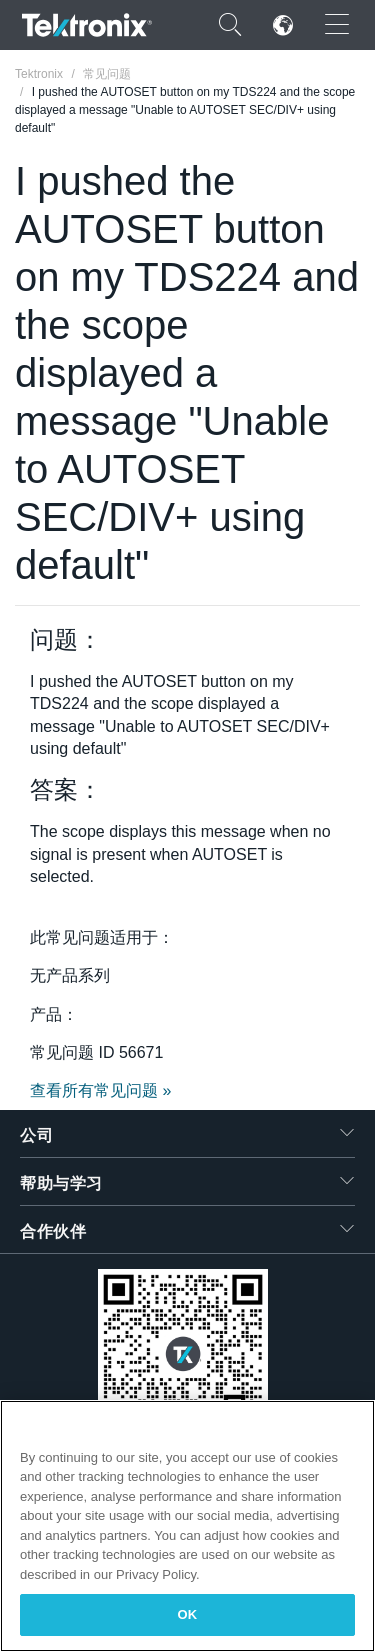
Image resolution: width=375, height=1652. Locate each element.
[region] (187, 1526)
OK (188, 1614)
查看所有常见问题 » (100, 1090)
